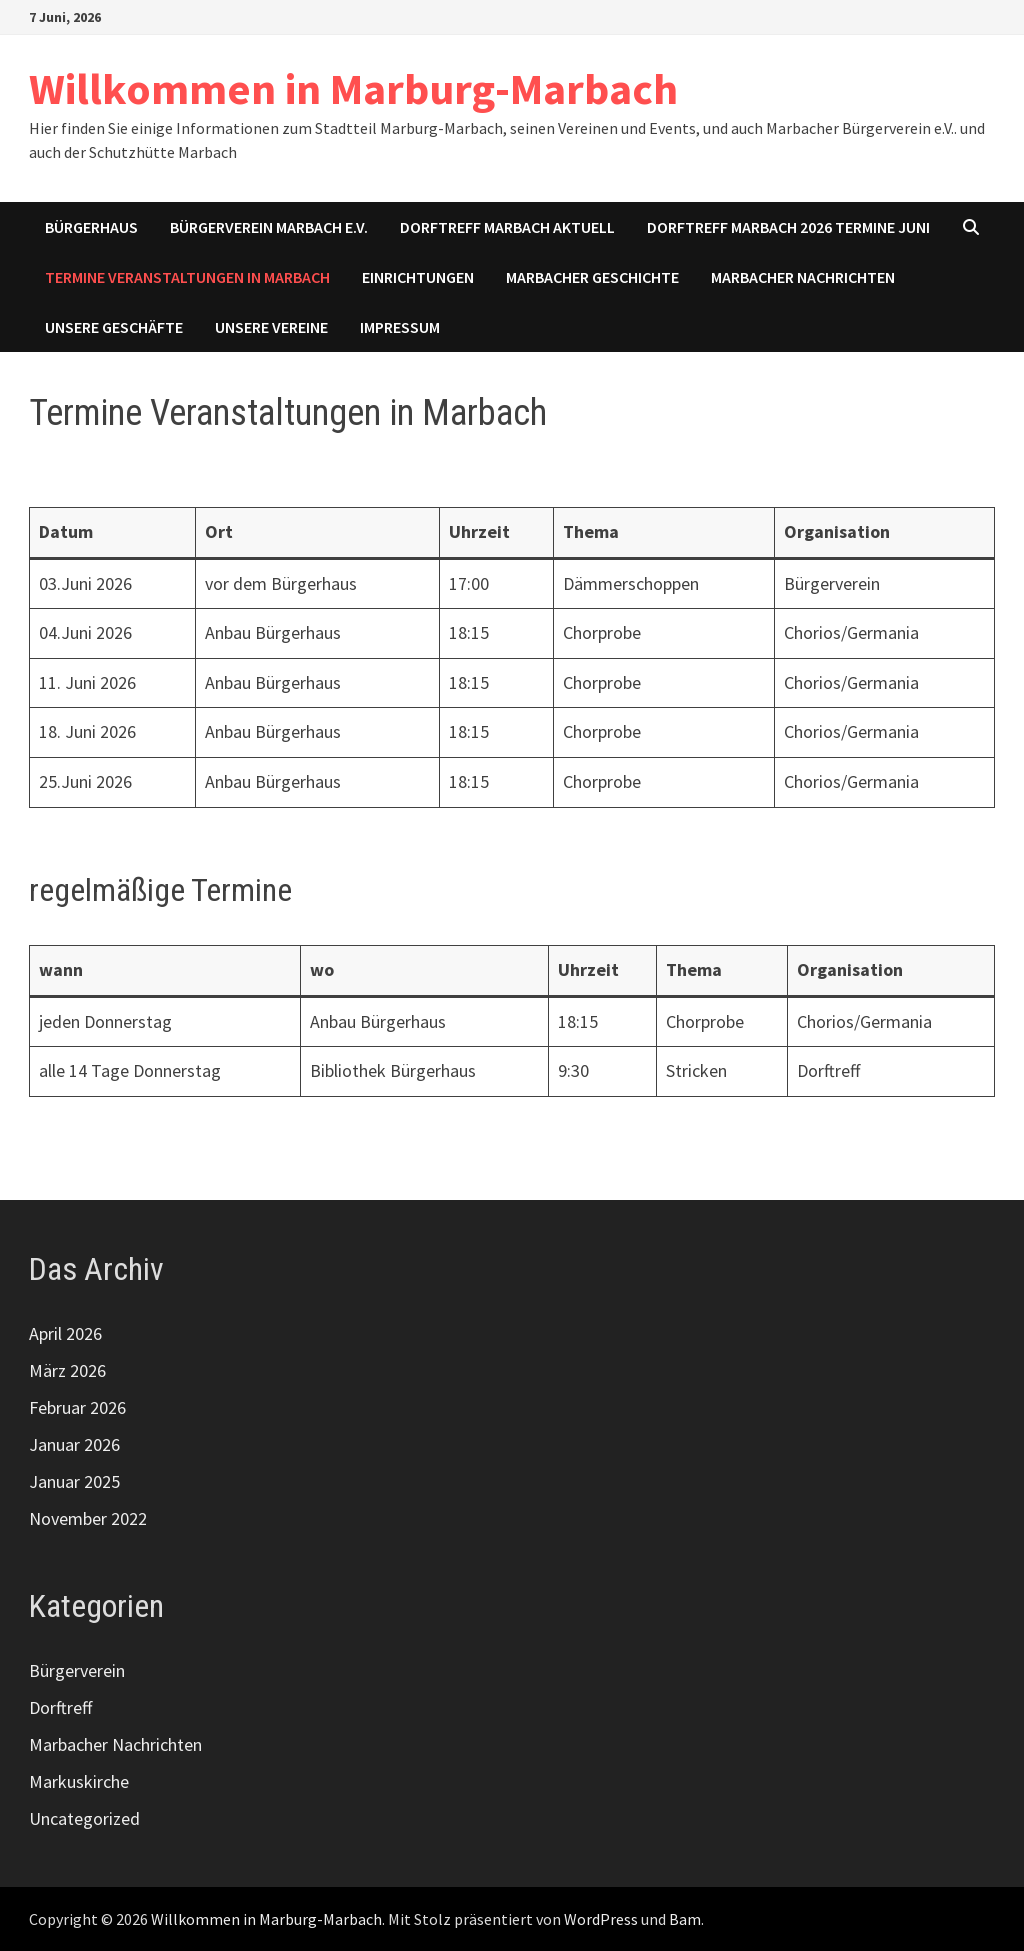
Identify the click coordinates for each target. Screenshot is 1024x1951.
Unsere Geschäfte (114, 327)
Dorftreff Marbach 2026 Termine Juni (788, 227)
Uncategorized (84, 1818)
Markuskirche (79, 1781)
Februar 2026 (77, 1407)
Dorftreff (60, 1707)
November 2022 (88, 1518)
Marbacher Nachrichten (803, 277)
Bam (685, 1919)
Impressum (400, 327)
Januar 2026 (74, 1444)
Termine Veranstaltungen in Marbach (187, 277)
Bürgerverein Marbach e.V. (269, 227)
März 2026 (67, 1370)
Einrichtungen (418, 277)
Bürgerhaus (91, 227)
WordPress (601, 1919)
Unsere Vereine (271, 327)
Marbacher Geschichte (592, 277)
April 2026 (65, 1333)
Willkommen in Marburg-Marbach (353, 88)
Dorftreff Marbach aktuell (507, 227)
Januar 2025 (74, 1481)
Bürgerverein (77, 1670)
